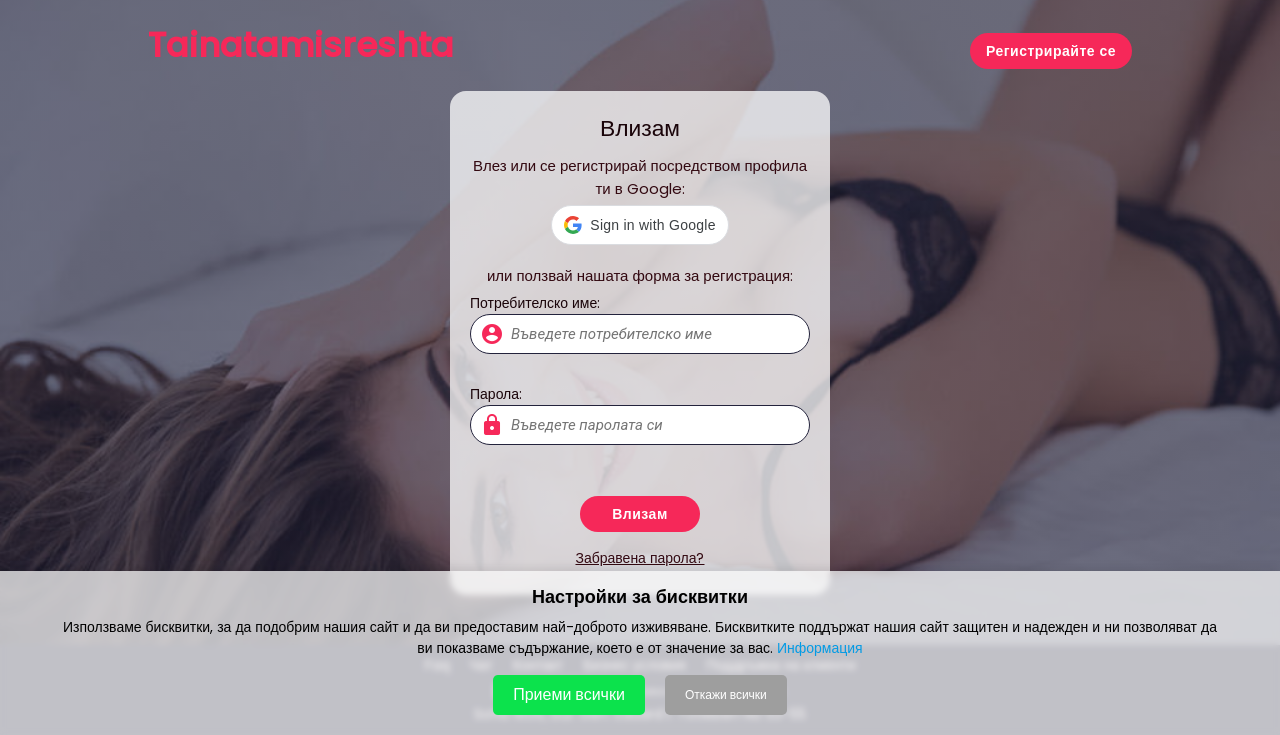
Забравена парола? (639, 559)
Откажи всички (726, 694)
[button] (639, 225)
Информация (820, 648)
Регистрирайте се (1051, 51)
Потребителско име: (535, 303)
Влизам (640, 514)
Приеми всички (569, 694)
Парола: (496, 394)
